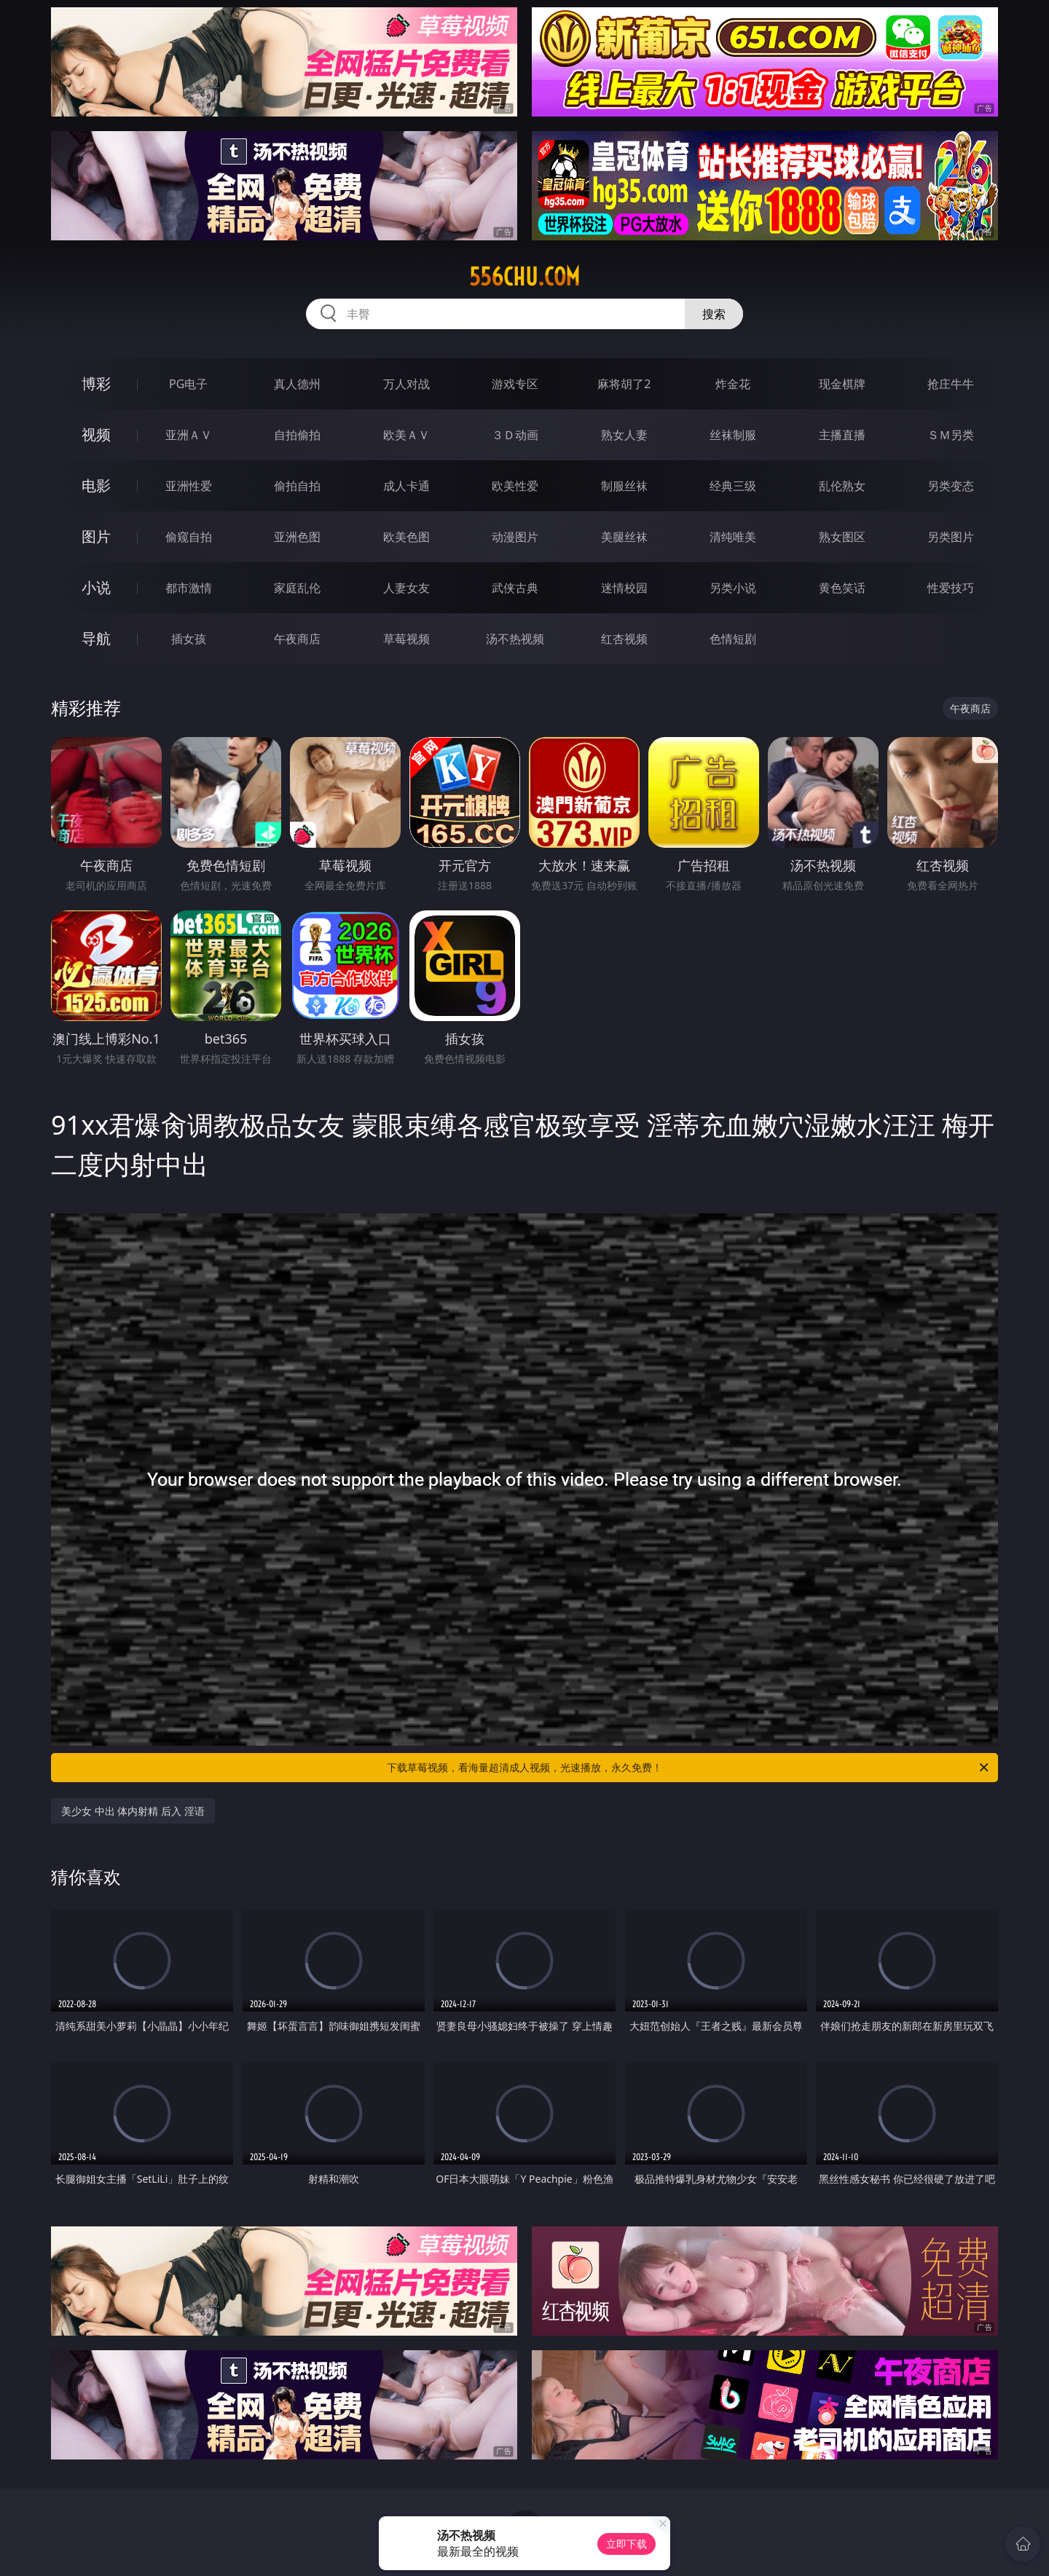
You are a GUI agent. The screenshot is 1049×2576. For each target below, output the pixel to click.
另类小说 (733, 588)
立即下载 (626, 2544)
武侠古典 (515, 588)
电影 (96, 485)
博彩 (96, 383)
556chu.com (524, 276)
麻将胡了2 (624, 384)
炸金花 (732, 384)
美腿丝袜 (624, 537)
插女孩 (188, 639)
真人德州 (297, 384)
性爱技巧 (950, 588)
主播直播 (842, 435)
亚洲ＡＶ (188, 435)
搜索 (714, 314)
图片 (96, 536)
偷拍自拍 (297, 486)
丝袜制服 (733, 435)
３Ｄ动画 (515, 435)
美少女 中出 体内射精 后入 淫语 (133, 1811)
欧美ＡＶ (406, 435)
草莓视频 (406, 639)
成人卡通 (406, 486)
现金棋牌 (842, 384)
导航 (96, 638)
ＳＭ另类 (950, 435)
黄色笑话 (842, 588)
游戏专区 (515, 384)
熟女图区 (842, 537)
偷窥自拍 (188, 537)
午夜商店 (297, 639)
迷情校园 (624, 588)
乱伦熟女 (842, 486)
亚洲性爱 (188, 486)
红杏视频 (624, 639)
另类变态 (950, 486)
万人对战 (406, 384)
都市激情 (188, 588)
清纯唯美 (733, 537)
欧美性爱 (515, 486)
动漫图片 (515, 537)
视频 (96, 434)
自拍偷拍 (297, 435)
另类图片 (950, 537)
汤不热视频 (515, 639)
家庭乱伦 (297, 588)
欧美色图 (406, 537)
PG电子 (188, 384)
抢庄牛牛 (950, 384)
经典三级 (733, 486)
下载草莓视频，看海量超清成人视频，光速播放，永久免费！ (689, 1767)
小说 (96, 587)
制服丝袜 (624, 486)
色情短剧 (733, 639)
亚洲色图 (297, 537)
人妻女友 (406, 588)
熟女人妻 (624, 435)
